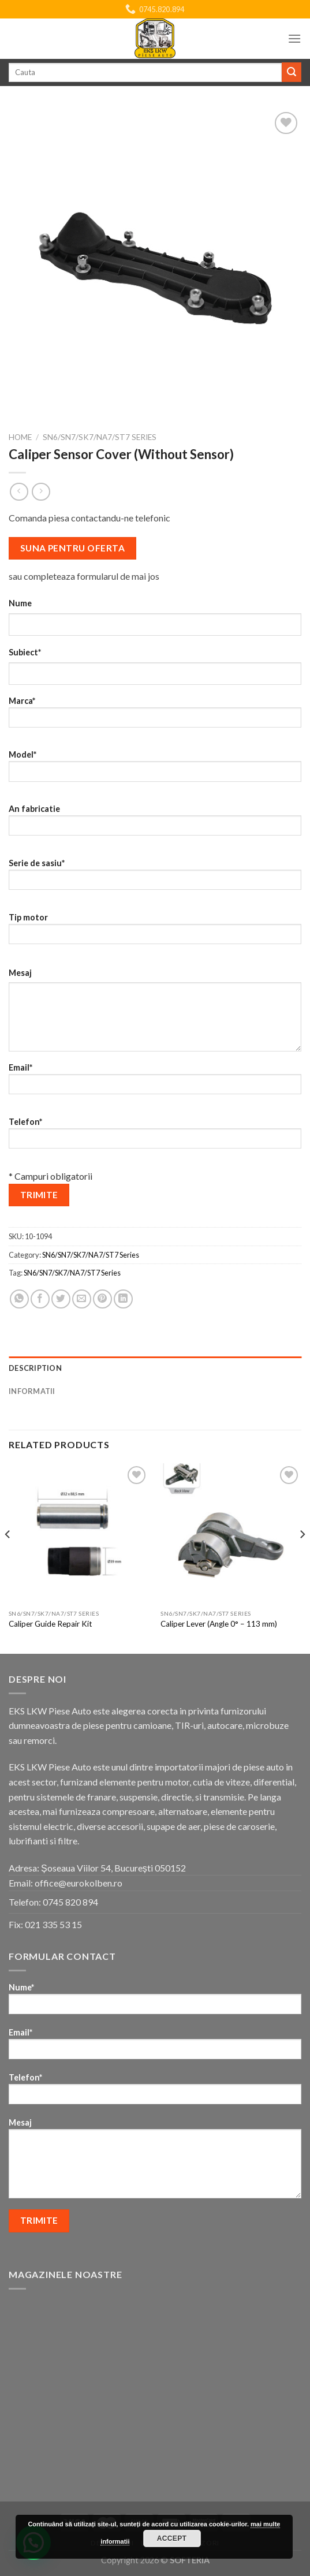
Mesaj (20, 973)
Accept (172, 2538)
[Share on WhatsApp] (19, 1298)
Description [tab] (35, 1368)
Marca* (155, 716)
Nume (20, 603)
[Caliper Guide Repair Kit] (79, 1533)
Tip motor (155, 932)
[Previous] (8, 1557)
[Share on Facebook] (40, 1298)
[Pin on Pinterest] (102, 1298)
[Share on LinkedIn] (123, 1298)
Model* (155, 769)
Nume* (155, 2002)
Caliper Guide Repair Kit (50, 1623)
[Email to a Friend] (81, 1298)
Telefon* (155, 1137)
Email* (155, 1082)
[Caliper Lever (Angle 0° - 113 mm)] (230, 1533)
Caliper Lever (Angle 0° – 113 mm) (218, 1623)
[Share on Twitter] (60, 1298)
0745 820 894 (70, 1901)
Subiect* (25, 652)
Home (20, 437)
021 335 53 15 (53, 1924)
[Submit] (291, 72)
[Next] (302, 1557)
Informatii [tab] (32, 1391)
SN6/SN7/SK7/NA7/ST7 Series (99, 437)
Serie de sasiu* (155, 878)
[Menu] (294, 38)
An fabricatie (155, 824)
